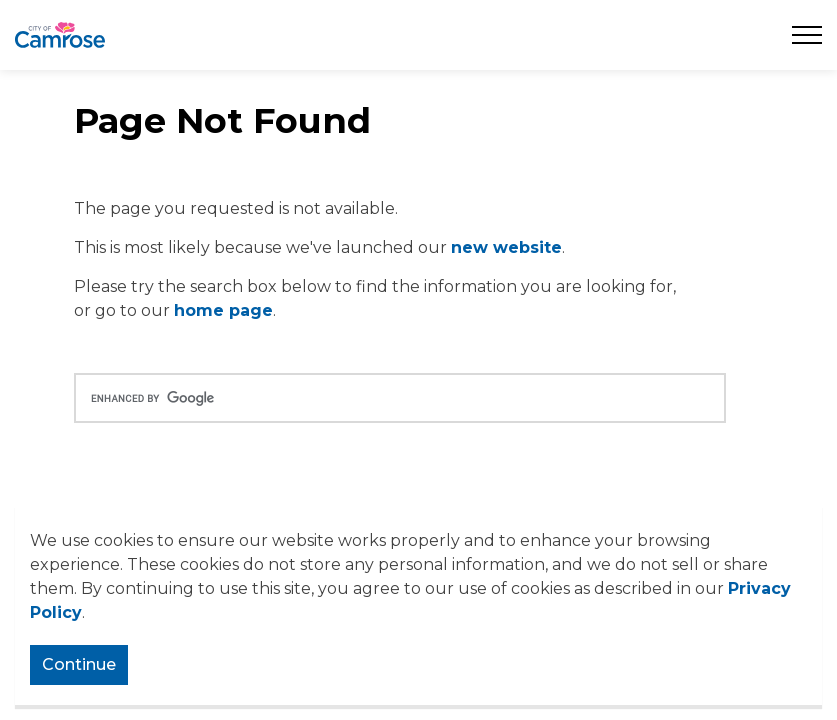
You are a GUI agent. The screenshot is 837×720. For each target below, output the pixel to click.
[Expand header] (807, 35)
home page (223, 310)
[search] (400, 398)
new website (506, 247)
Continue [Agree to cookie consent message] (79, 665)
